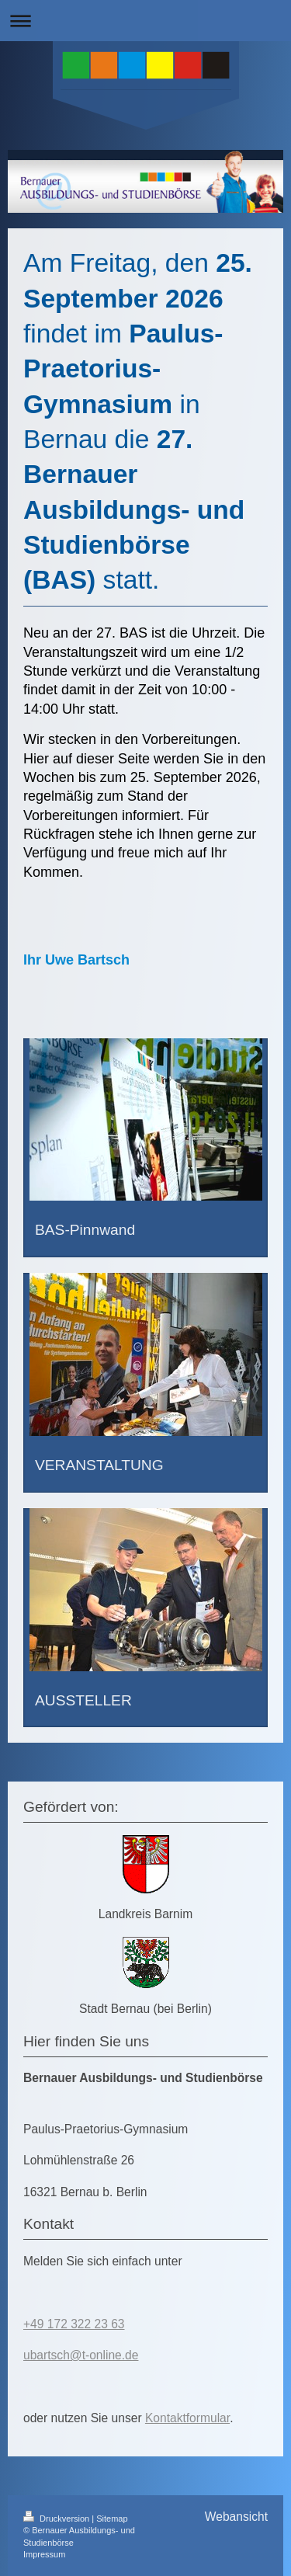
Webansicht (236, 2516)
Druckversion (57, 2518)
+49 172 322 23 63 (74, 2324)
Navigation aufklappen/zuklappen (145, 20)
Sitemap (111, 2518)
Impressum (44, 2554)
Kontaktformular (187, 2418)
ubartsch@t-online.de (80, 2355)
